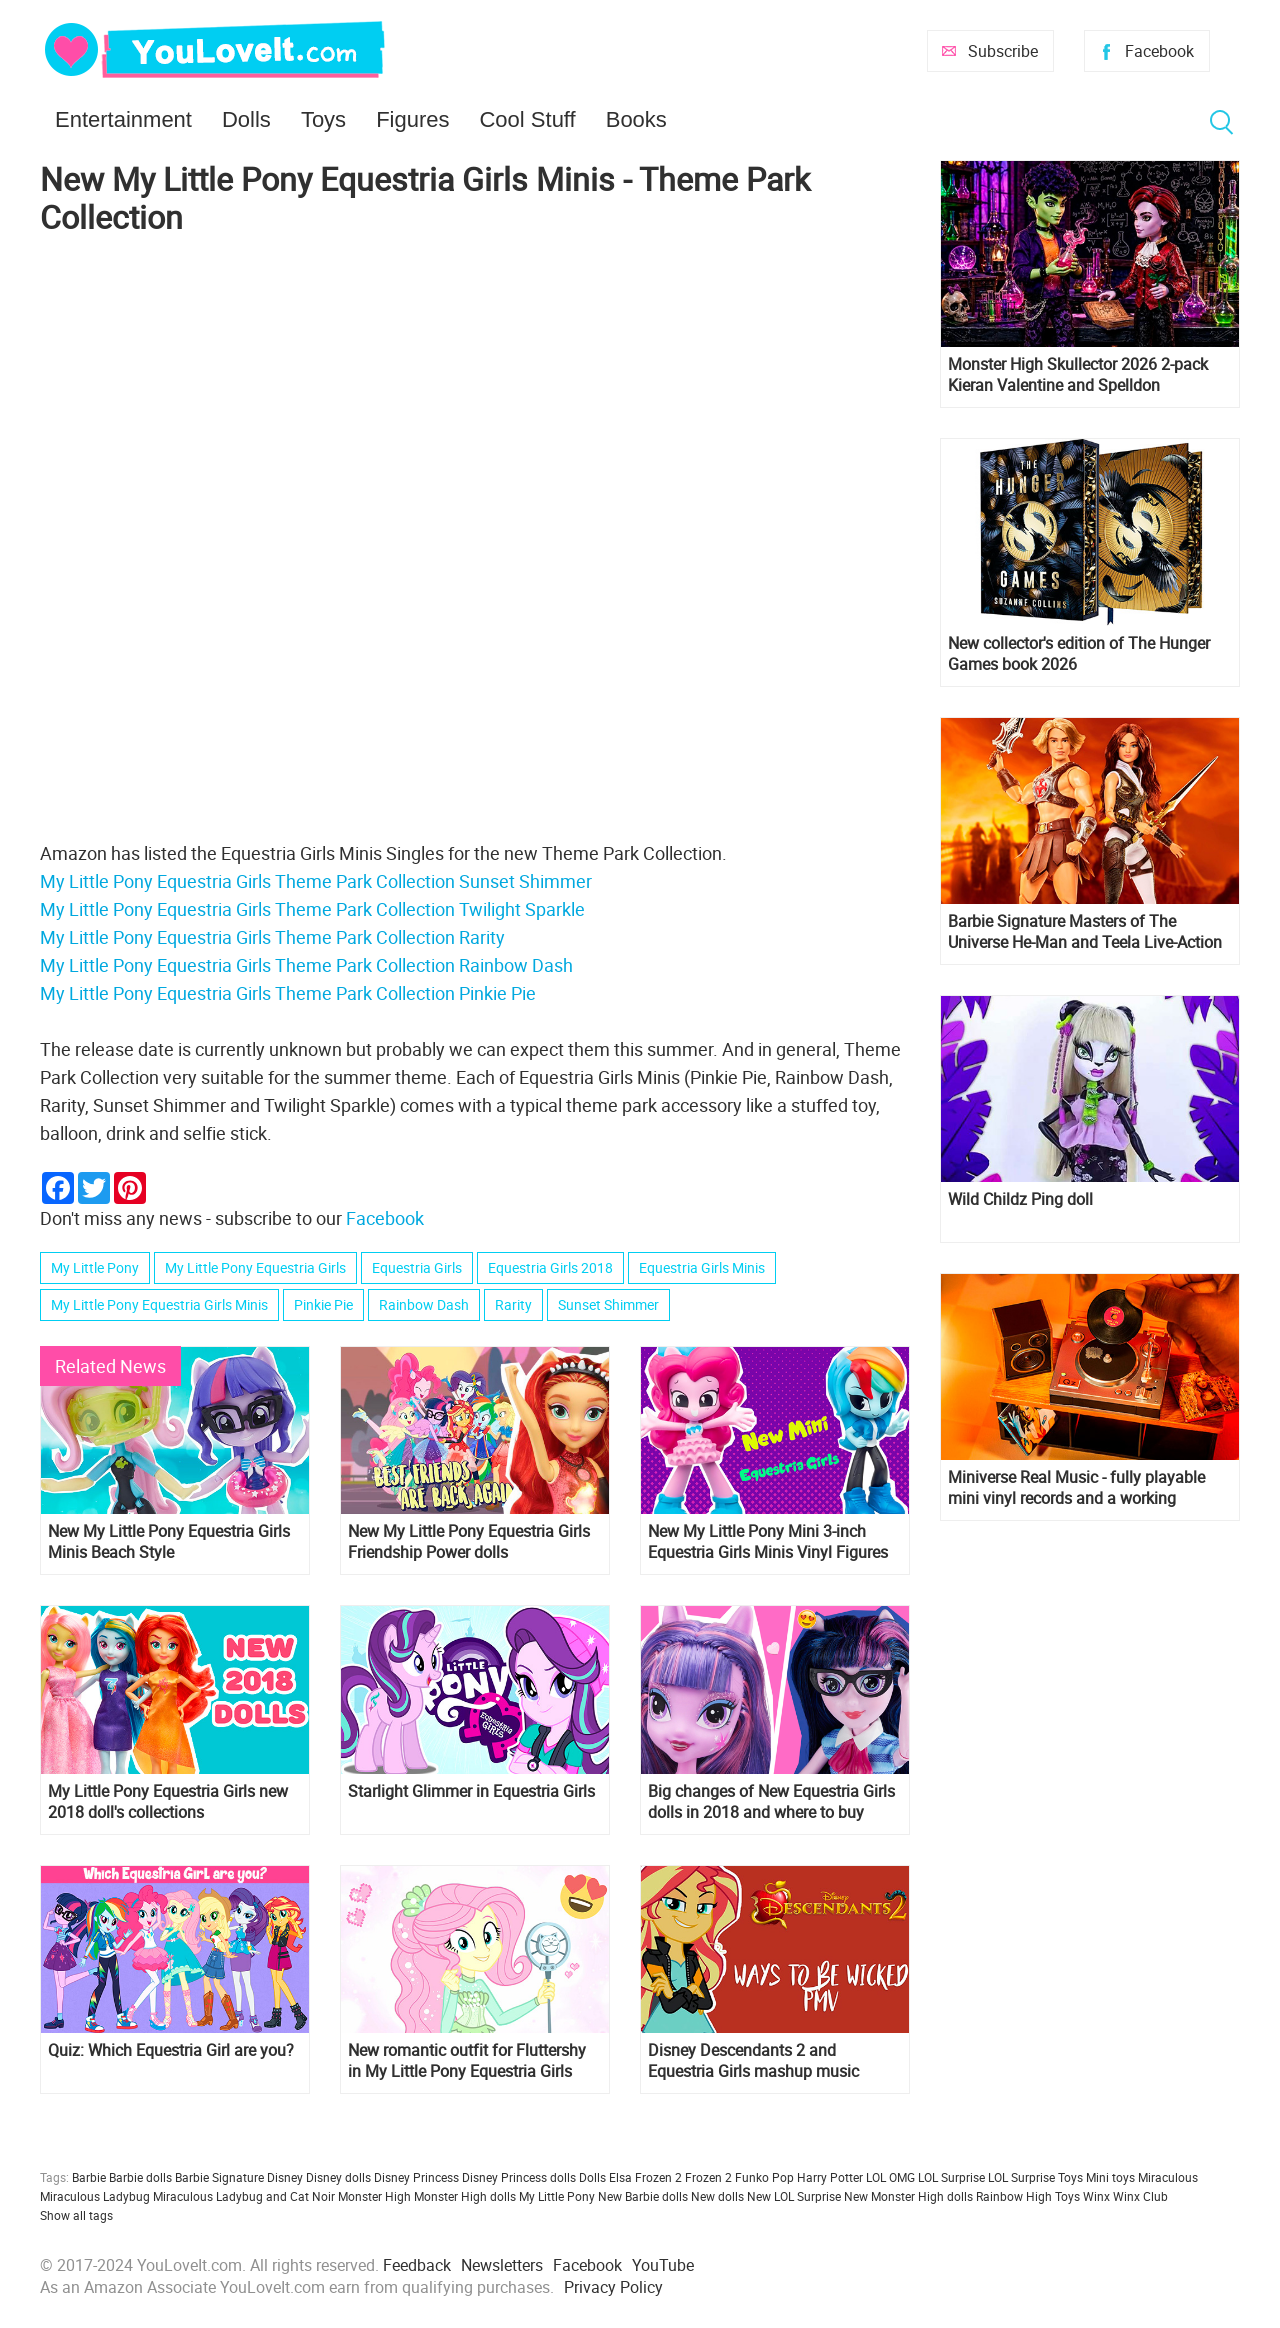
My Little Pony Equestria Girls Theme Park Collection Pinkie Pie (288, 993)
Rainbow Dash (424, 1304)
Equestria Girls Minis (702, 1267)
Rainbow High (1014, 2196)
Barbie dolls (140, 2177)
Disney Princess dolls (519, 2177)
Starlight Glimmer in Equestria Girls (471, 1791)
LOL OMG (890, 2177)
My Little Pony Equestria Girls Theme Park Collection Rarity (272, 937)
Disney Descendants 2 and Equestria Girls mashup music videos (753, 2061)
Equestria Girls (417, 1267)
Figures (412, 119)
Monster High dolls (465, 2196)
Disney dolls (338, 2177)
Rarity (513, 1304)
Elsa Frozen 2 (645, 2177)
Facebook (1159, 51)
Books (636, 119)
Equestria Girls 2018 (550, 1267)
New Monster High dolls (908, 2196)
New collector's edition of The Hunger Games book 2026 (1079, 654)
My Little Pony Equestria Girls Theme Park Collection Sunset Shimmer (316, 881)
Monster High (374, 2196)
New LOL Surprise (794, 2196)
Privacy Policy (613, 2287)
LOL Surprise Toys (1035, 2177)
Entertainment (123, 119)
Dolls (246, 119)
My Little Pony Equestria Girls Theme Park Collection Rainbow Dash (306, 965)
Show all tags (76, 2215)
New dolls (717, 2196)
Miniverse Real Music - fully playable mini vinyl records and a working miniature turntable (1076, 1488)
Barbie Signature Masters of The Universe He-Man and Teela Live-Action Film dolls (1085, 932)
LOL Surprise (951, 2177)
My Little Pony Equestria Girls (255, 1267)
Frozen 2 (708, 2177)
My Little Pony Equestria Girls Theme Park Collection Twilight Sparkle (312, 909)
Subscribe (1003, 51)
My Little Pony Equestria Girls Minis (159, 1304)
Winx (1096, 2196)
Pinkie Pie (323, 1304)
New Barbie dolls (643, 2196)
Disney (285, 2177)
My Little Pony (95, 1267)
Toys (323, 119)
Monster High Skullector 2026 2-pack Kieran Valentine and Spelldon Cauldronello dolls (1078, 375)
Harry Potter (830, 2177)
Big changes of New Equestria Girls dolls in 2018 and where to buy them (771, 1802)
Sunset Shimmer (608, 1304)
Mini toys (1110, 2177)
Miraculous (1168, 2177)
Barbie (89, 2177)
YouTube (663, 2265)
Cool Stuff (527, 119)
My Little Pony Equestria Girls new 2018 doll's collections (168, 1802)
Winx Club (1140, 2196)
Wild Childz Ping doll (1020, 1199)
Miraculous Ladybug (95, 2196)
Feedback (417, 2265)
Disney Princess (416, 2177)
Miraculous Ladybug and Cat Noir (244, 2196)
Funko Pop (764, 2177)
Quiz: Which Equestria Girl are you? (171, 2050)
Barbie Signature (219, 2177)
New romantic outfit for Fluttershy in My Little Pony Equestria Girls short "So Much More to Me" (467, 2061)
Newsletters (502, 2265)
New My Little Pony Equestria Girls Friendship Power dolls (469, 1542)
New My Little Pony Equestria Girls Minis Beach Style (169, 1542)
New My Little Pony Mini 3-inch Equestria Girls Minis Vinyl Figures (768, 1542)
